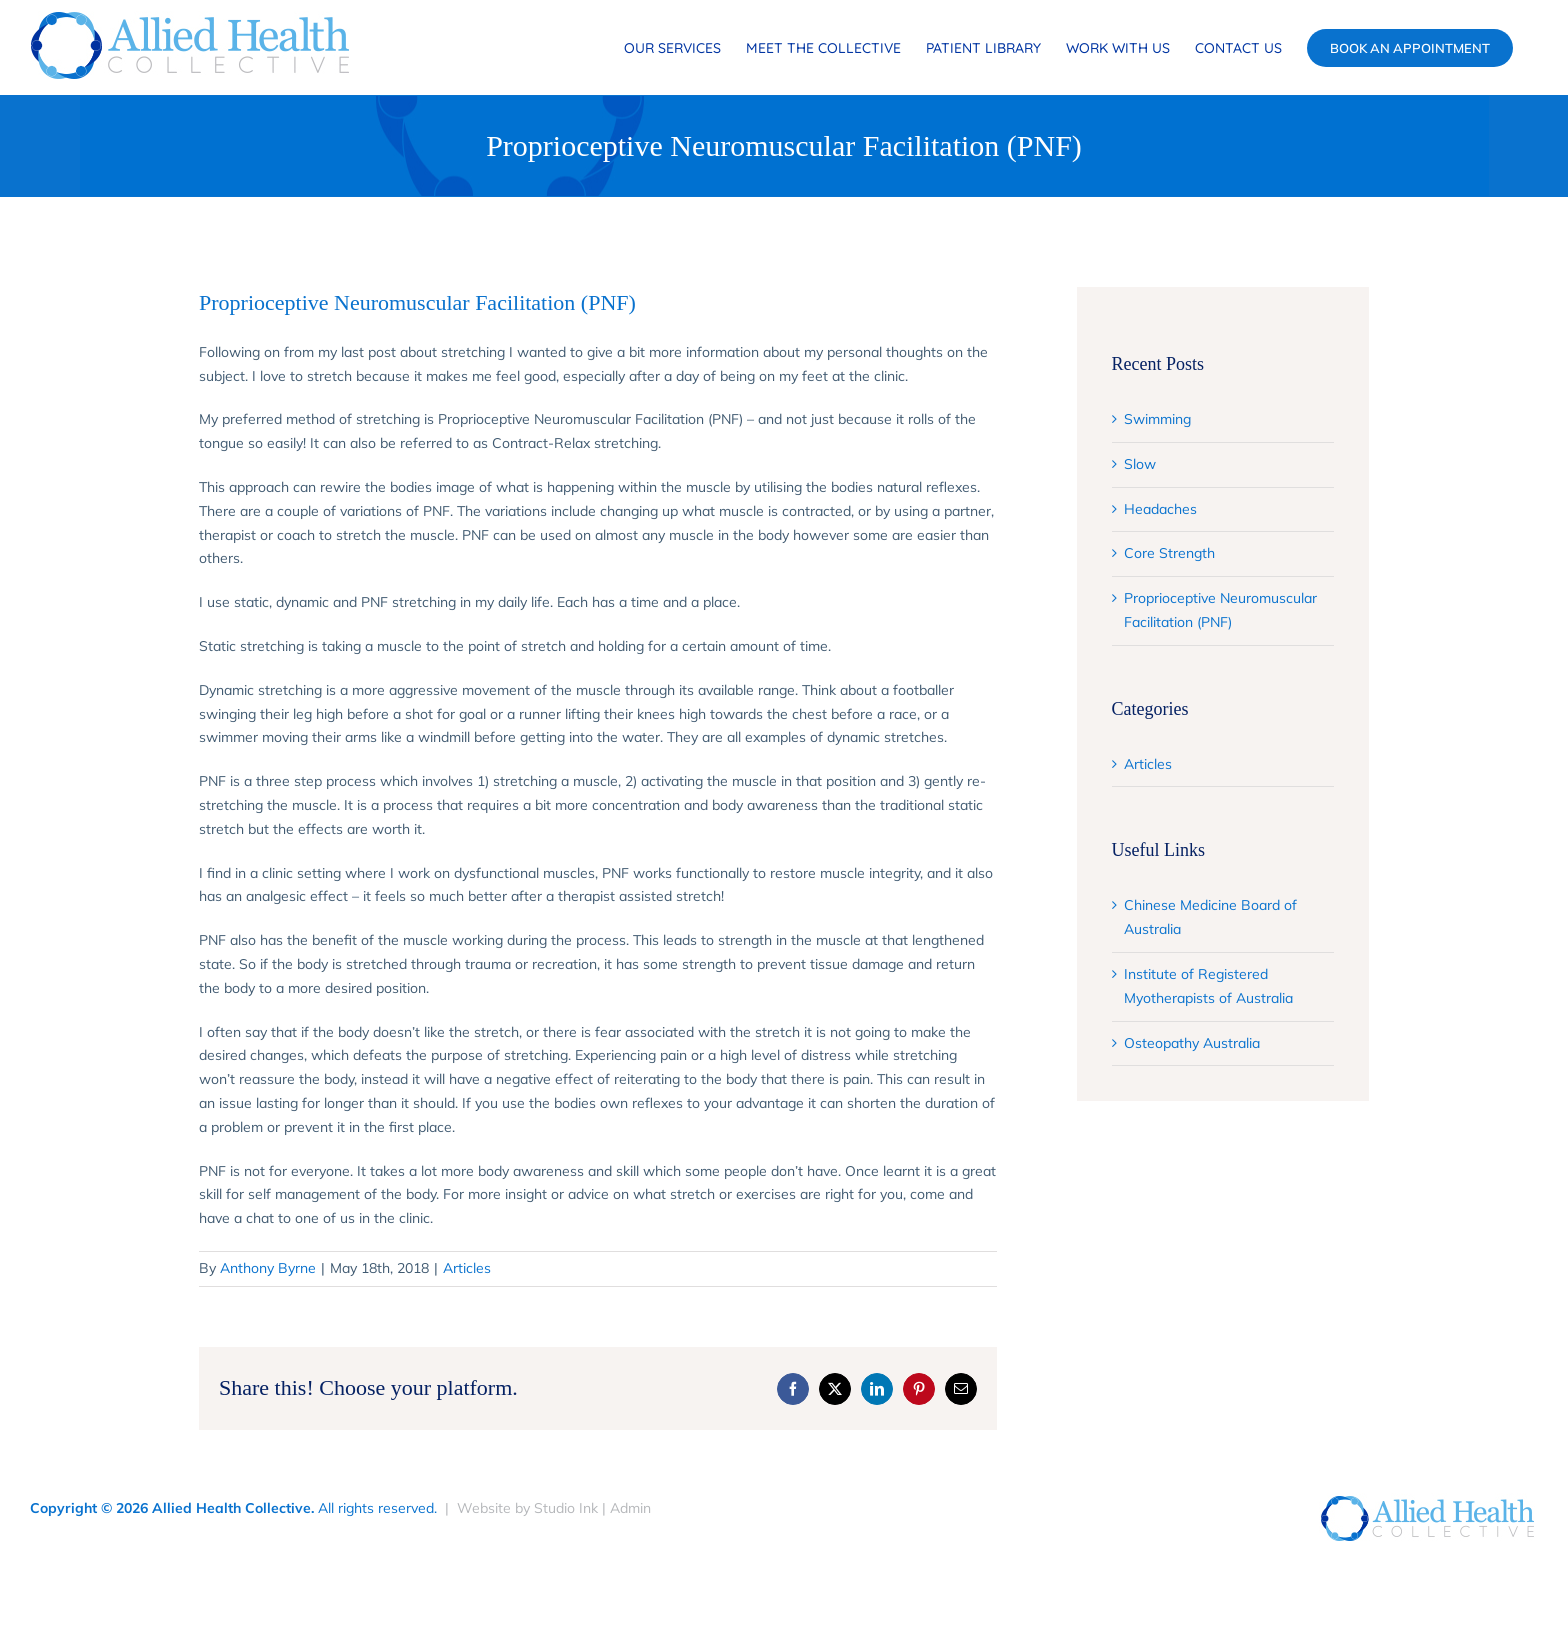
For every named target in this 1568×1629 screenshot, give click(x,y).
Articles (467, 1268)
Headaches (1160, 509)
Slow (1140, 464)
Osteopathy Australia (1192, 1043)
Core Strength (1169, 553)
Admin (630, 1508)
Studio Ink (566, 1508)
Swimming (1157, 419)
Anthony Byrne (268, 1268)
